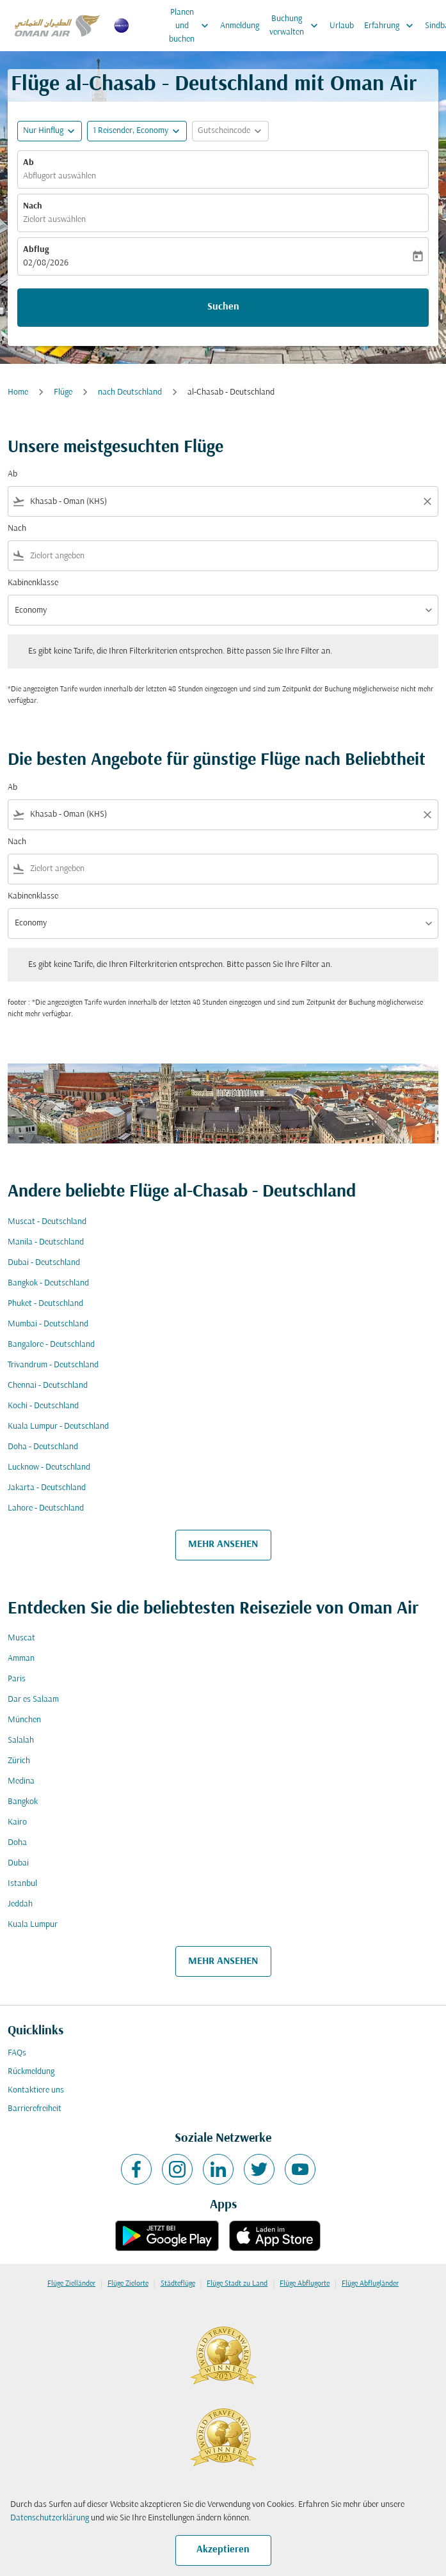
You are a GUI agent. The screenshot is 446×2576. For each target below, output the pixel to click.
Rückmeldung (31, 2072)
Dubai (18, 1863)
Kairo (17, 1822)
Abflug (36, 250)
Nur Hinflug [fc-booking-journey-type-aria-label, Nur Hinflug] (43, 131)
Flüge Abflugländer (370, 2284)
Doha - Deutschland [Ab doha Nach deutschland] (43, 1447)
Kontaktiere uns (36, 2090)
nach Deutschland (130, 392)
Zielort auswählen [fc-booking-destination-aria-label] (54, 219)
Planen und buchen (192, 26)
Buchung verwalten (296, 26)
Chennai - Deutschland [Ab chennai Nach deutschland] (48, 1385)
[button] (137, 131)
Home (18, 392)
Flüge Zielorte (128, 2284)
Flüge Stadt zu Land (237, 2284)
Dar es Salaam (33, 1699)
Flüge (63, 392)
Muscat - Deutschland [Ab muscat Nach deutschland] (47, 1222)
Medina (21, 1781)
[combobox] (223, 501)
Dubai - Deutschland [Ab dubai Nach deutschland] (44, 1263)
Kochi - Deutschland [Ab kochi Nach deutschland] (43, 1406)
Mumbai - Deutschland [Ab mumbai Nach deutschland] (48, 1324)
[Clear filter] (427, 501)
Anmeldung (239, 26)
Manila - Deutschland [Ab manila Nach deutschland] (46, 1242)
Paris (17, 1679)
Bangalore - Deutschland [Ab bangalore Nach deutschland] (51, 1344)
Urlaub (342, 26)
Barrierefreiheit (34, 2109)
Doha (17, 1843)
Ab (28, 163)
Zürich (19, 1761)
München (24, 1720)
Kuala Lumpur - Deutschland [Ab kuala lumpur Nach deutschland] (58, 1426)
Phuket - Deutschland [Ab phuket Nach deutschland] (45, 1303)
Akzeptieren (223, 2550)
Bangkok (23, 1802)
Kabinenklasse (33, 583)
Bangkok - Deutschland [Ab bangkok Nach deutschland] (48, 1283)
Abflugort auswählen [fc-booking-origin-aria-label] (59, 176)
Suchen (223, 307)
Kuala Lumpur (33, 1924)
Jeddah (20, 1904)
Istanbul (22, 1884)
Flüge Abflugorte (305, 2284)
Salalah (21, 1740)
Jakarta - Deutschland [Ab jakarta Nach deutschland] (47, 1488)
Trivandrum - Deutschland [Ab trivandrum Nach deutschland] (53, 1365)
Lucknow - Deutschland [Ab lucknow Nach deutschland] (49, 1467)
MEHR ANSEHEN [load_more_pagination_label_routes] (223, 1544)
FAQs (17, 2053)
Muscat (21, 1638)
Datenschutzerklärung (49, 2518)
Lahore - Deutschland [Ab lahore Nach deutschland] (46, 1508)
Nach (32, 206)
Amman (21, 1658)
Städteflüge (178, 2284)
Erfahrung (392, 26)
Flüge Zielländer (71, 2284)
